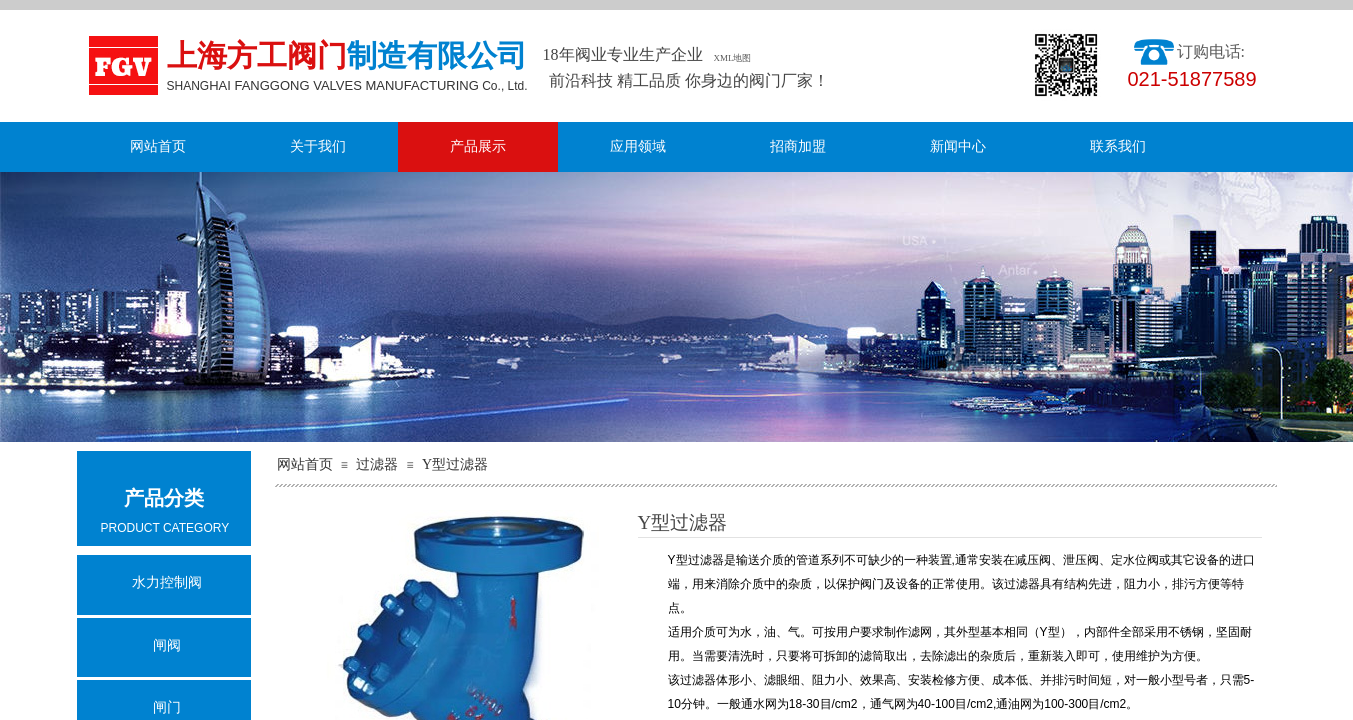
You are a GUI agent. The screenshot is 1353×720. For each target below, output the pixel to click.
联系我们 (1118, 146)
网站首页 (158, 146)
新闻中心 (958, 146)
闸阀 (167, 645)
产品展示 (478, 146)
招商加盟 (798, 146)
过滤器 (377, 464)
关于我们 (318, 146)
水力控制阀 (167, 582)
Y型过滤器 (455, 464)
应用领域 (638, 146)
